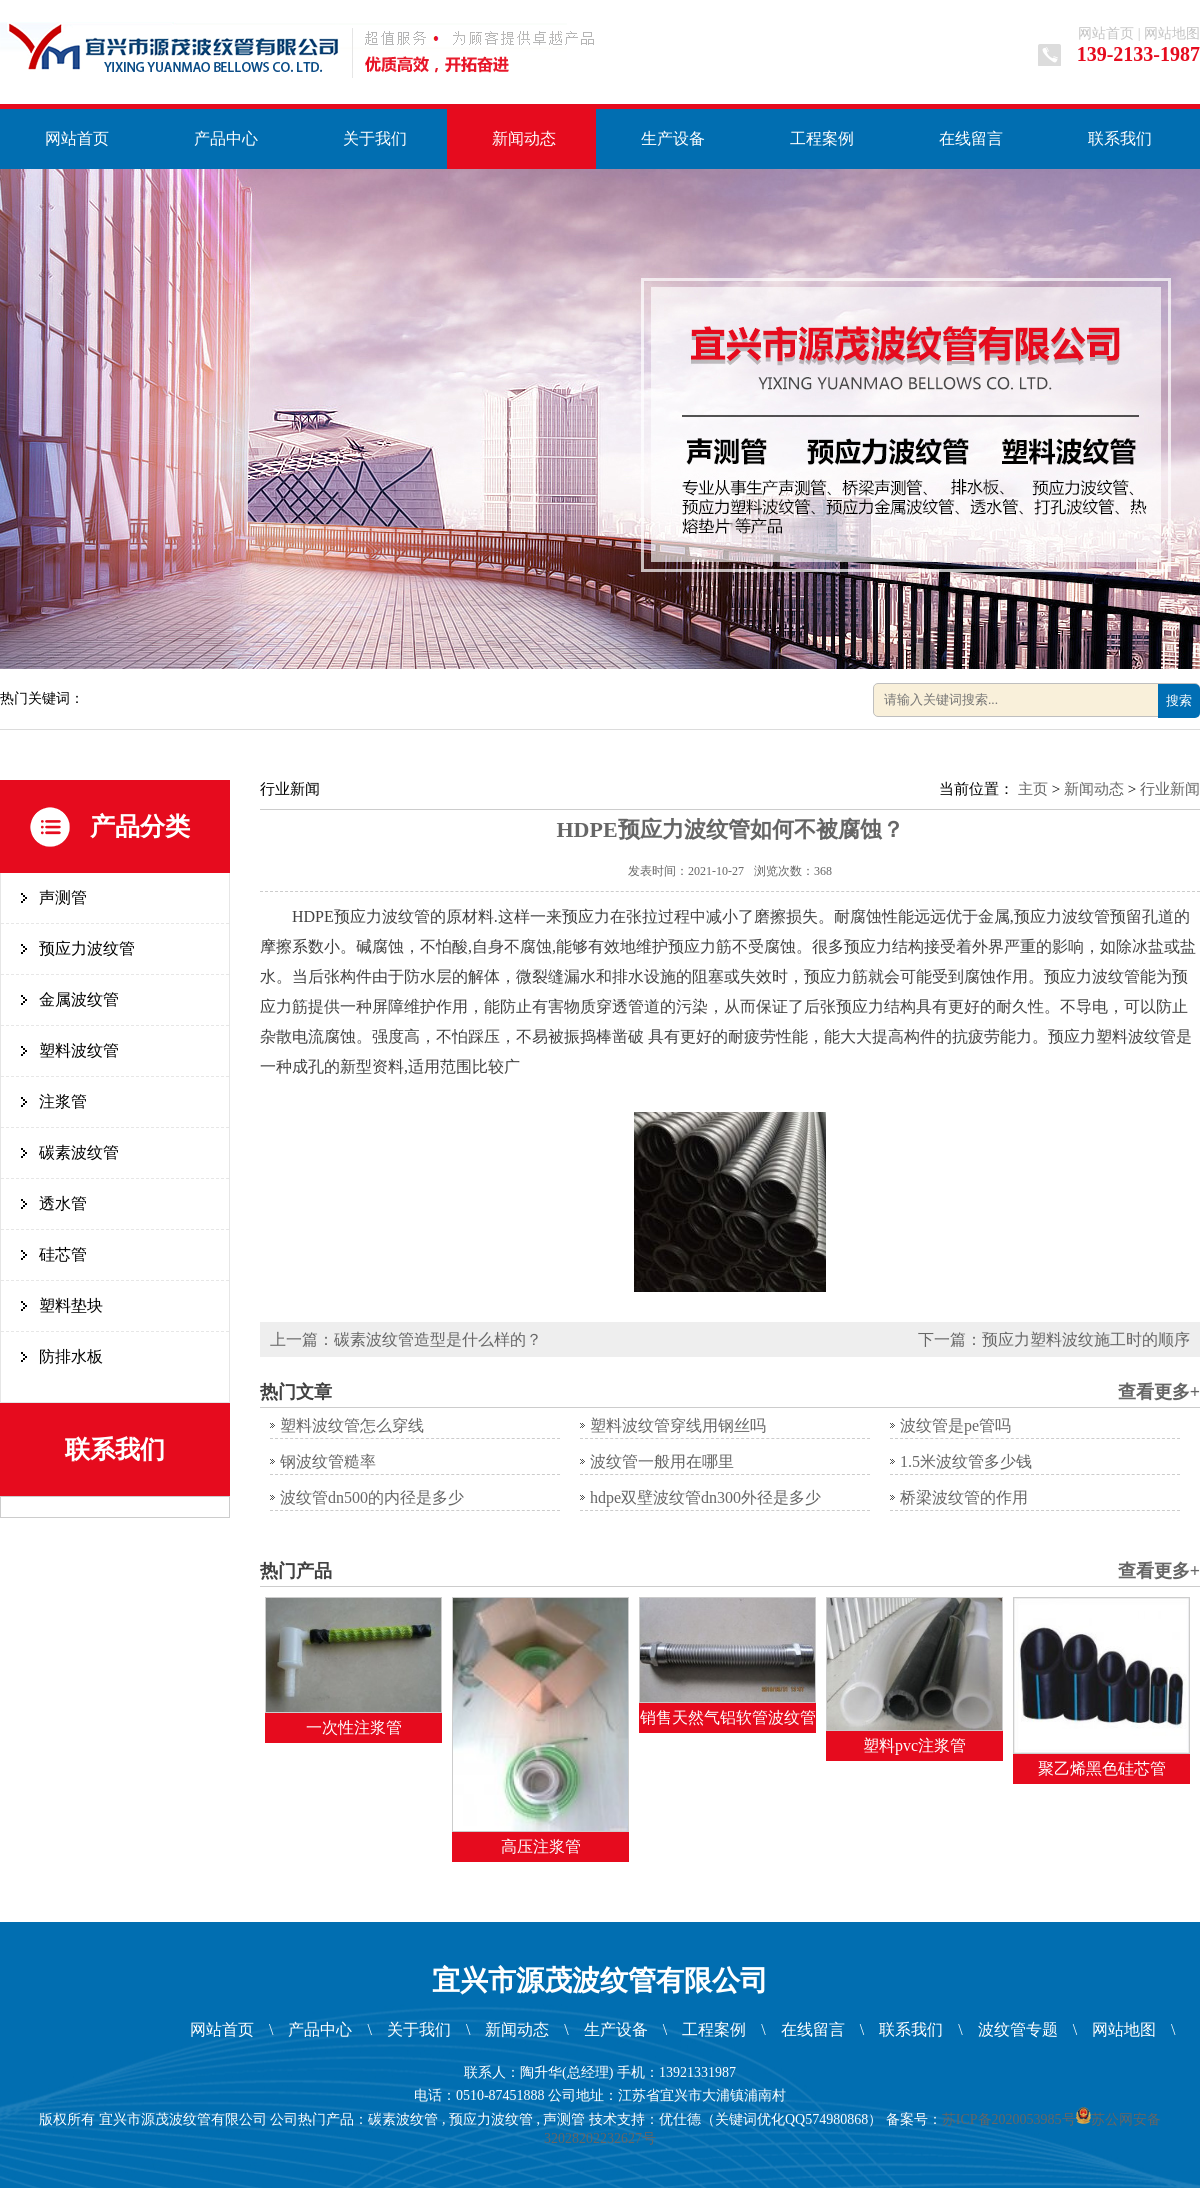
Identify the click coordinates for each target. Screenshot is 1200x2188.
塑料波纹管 (79, 1050)
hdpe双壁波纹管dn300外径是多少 (705, 1497)
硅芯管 (63, 1254)
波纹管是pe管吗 (955, 1425)
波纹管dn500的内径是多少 (372, 1497)
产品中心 (226, 138)
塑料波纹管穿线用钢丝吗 (678, 1425)
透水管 (63, 1203)
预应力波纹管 (87, 948)
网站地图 (1172, 33)
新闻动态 (524, 138)
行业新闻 (1170, 789)
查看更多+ (1159, 1392)
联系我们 (1120, 138)
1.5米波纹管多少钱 (966, 1461)
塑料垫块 (71, 1305)
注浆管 (63, 1101)
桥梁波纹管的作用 (964, 1497)
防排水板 (71, 1356)
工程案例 (822, 138)
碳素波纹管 (79, 1152)
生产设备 (673, 138)
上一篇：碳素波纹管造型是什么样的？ (406, 1339)
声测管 (63, 897)
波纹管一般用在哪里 (662, 1461)
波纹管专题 (1018, 2029)
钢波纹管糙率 (328, 1461)
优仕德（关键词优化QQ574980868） (770, 2119)
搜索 (1179, 700)
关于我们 (375, 138)
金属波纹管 (79, 999)
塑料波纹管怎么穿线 (352, 1425)
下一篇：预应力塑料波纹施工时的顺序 (1054, 1339)
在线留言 (971, 138)
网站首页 (1106, 33)
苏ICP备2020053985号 (1009, 2119)
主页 (1033, 789)
